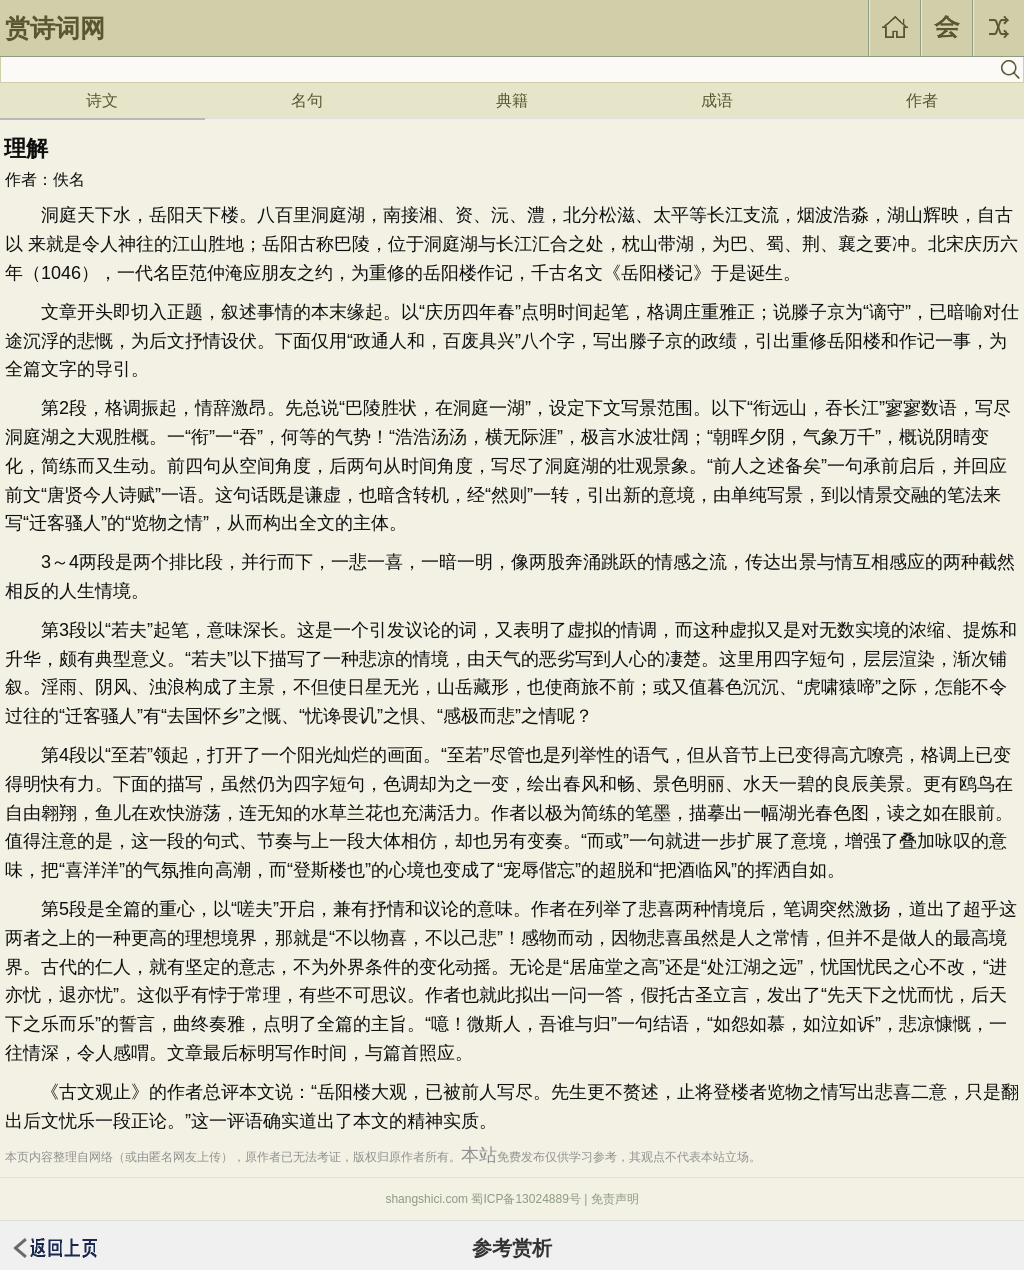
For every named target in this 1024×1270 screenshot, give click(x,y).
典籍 (512, 100)
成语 (717, 100)
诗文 (102, 100)
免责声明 (615, 1199)
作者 (922, 100)
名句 (307, 100)
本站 (479, 1155)
